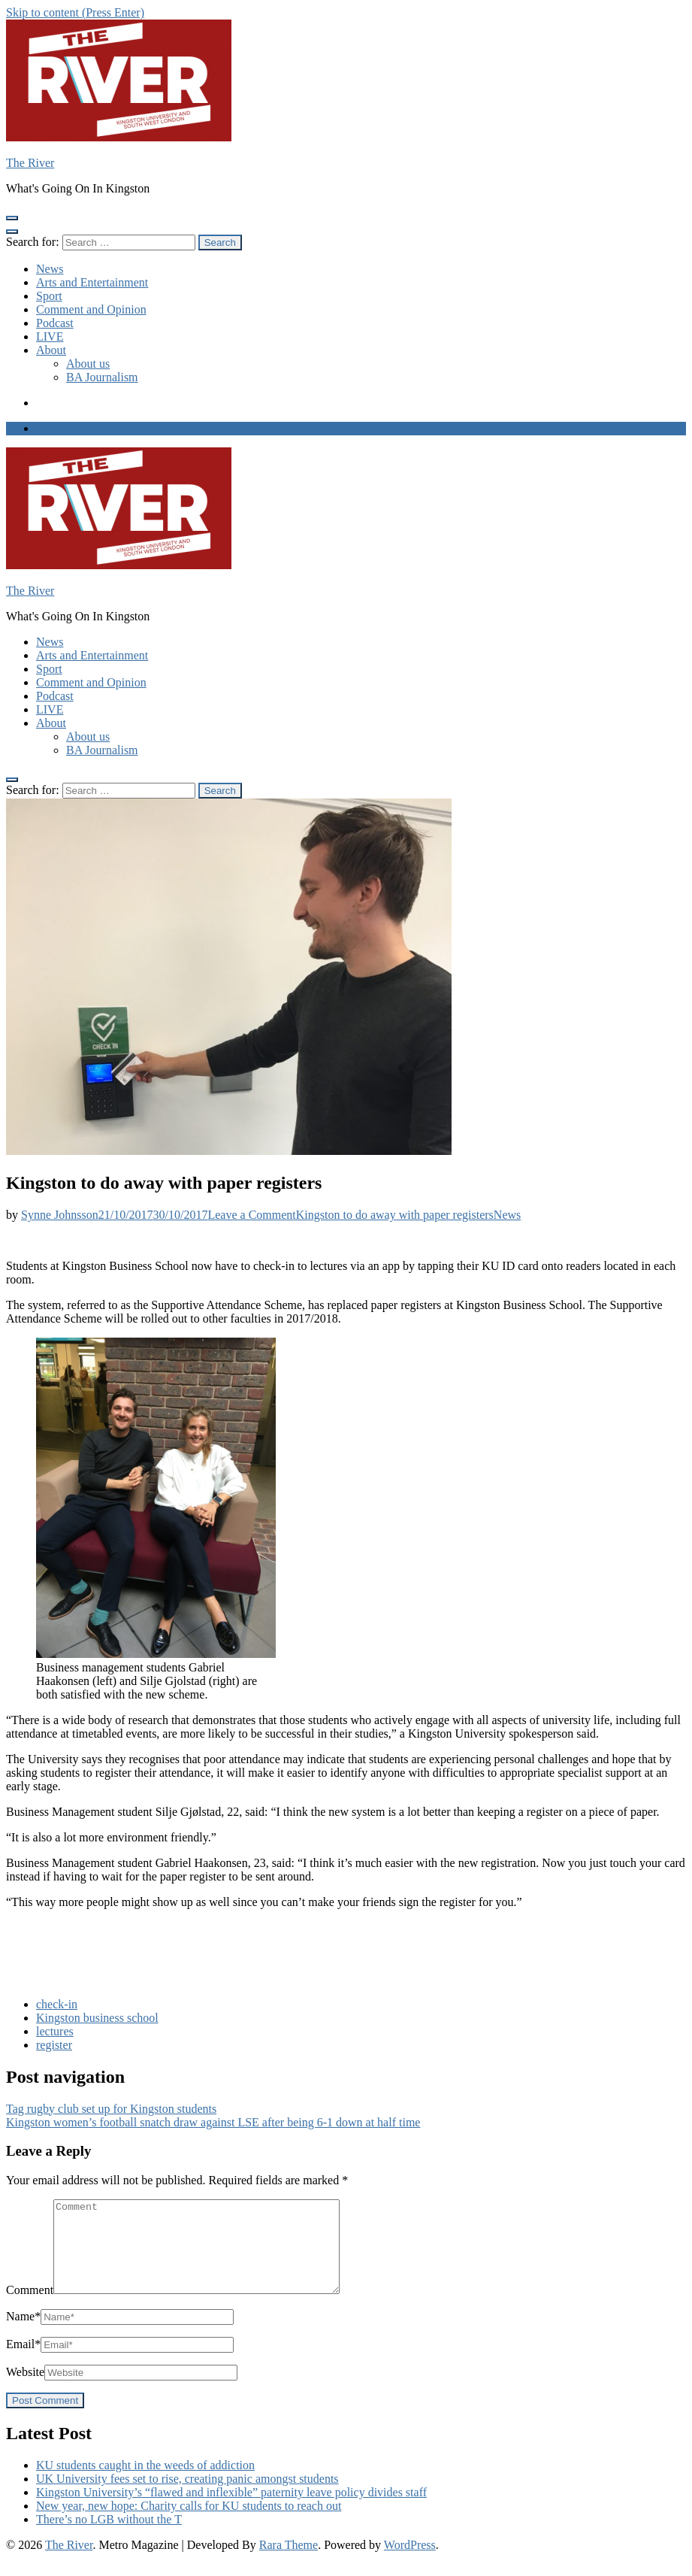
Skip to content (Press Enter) (75, 12)
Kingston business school (97, 2017)
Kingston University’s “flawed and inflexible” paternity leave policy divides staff (231, 2510)
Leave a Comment (350, 1214)
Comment (29, 2308)
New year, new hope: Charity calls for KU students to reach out (188, 2523)
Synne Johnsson (59, 1214)
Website (25, 2390)
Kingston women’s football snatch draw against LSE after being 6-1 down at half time (213, 2122)
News (49, 268)
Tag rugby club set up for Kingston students (111, 2108)
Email (23, 2362)
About (51, 350)
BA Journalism (102, 377)
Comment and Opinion (91, 309)
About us (88, 363)
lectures (55, 2031)
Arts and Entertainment (92, 282)
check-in (56, 2004)
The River (30, 162)
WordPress (410, 2562)
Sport (49, 295)
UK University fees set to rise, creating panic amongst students (187, 2496)
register (54, 2044)
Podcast (55, 323)
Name (23, 2334)
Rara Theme (288, 2562)
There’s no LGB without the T (109, 2537)
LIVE (49, 336)
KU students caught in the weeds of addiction (145, 2483)
